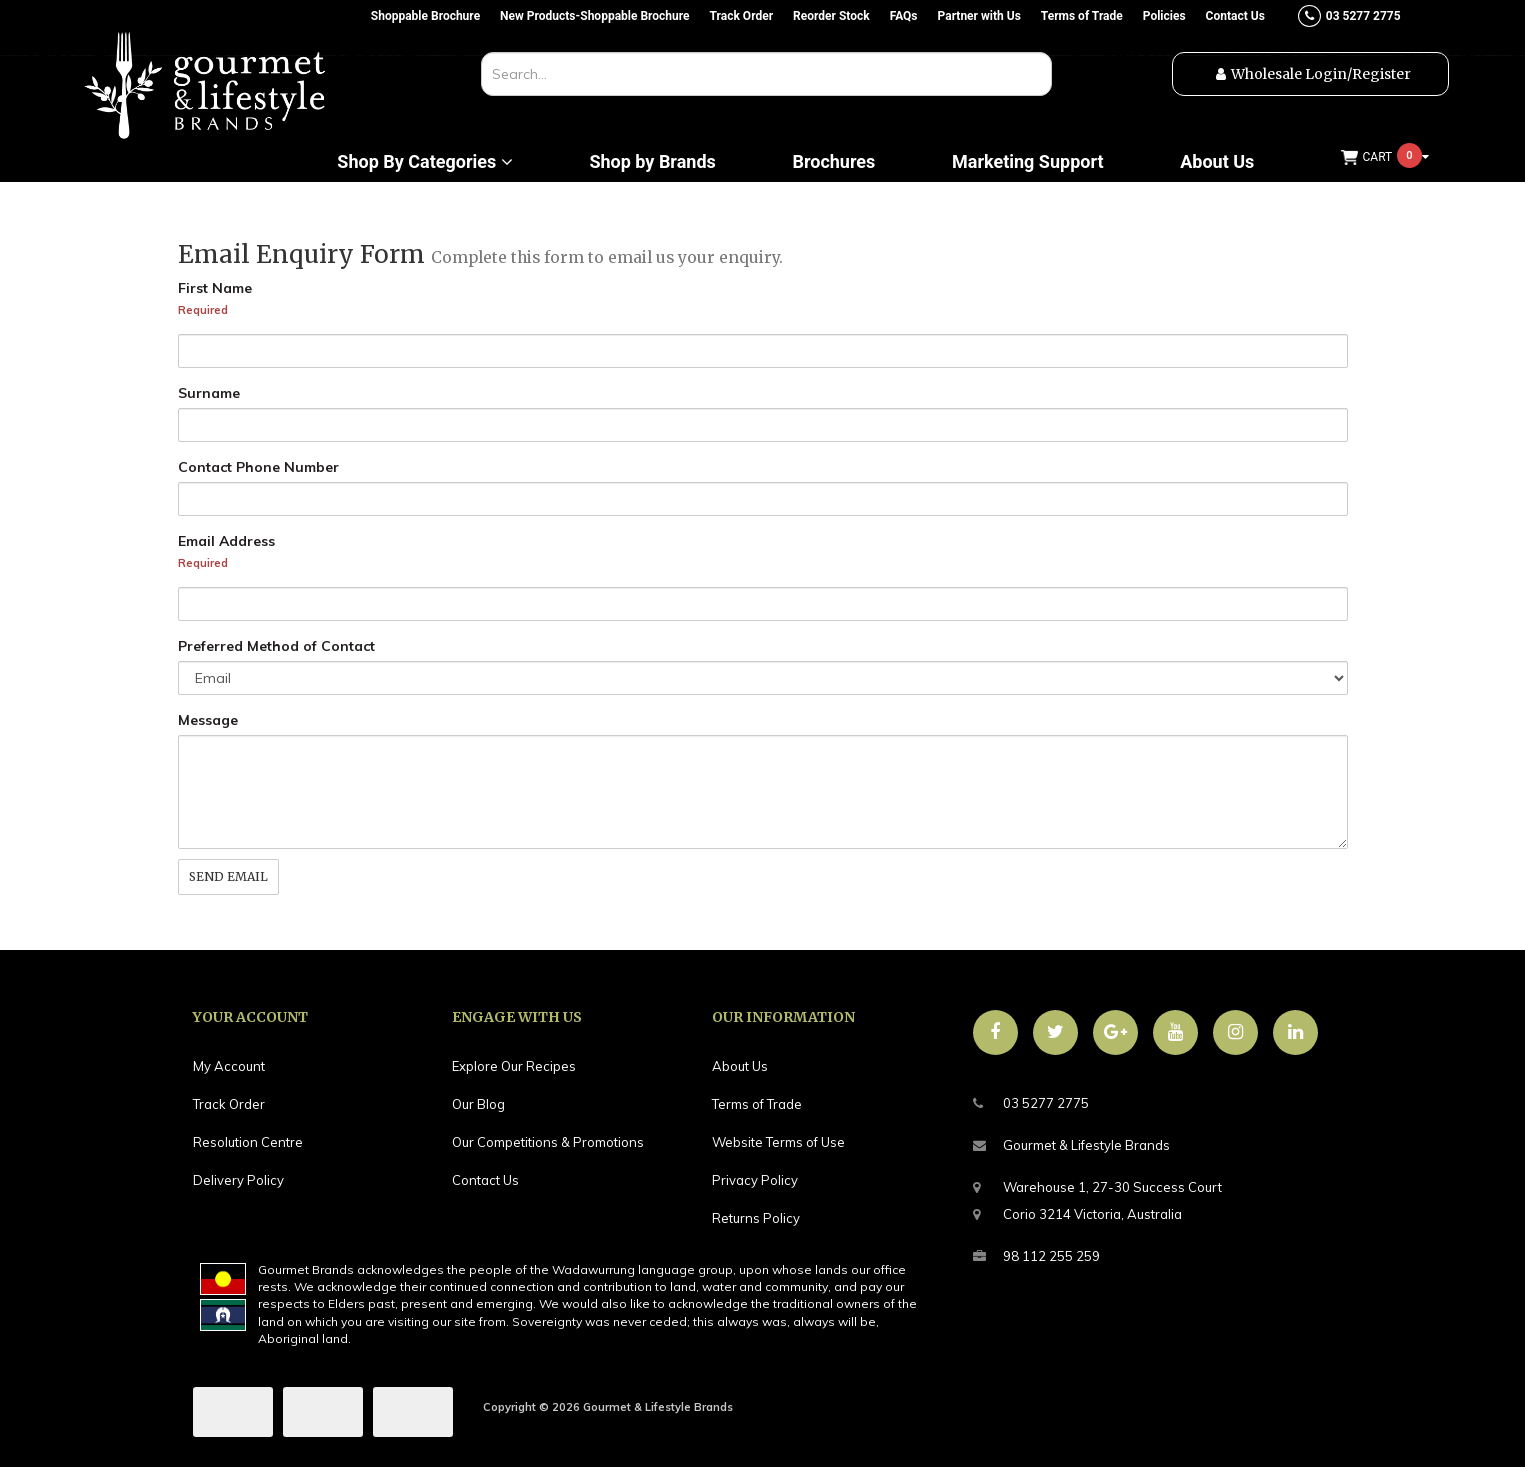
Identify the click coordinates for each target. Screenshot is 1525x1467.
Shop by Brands (652, 162)
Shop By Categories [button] (424, 162)
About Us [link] (740, 1066)
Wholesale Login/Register (1321, 74)
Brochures (833, 162)
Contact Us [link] (485, 1180)
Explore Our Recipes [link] (514, 1066)
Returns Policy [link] (756, 1218)
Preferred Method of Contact (276, 646)
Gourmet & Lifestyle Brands (1071, 1145)
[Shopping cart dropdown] (1385, 157)
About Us (1217, 162)
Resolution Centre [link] (248, 1142)
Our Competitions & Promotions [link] (548, 1142)
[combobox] (766, 74)
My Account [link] (229, 1066)
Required (203, 310)
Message (208, 720)
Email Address (226, 541)
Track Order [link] (229, 1104)
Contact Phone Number (258, 467)
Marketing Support (1028, 162)
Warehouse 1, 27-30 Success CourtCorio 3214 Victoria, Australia (1097, 1198)
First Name (215, 288)
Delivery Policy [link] (238, 1180)
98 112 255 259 (1036, 1256)
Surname (209, 393)
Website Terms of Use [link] (778, 1142)
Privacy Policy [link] (755, 1180)
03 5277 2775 (1031, 1103)
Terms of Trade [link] (757, 1104)
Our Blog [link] (478, 1104)
